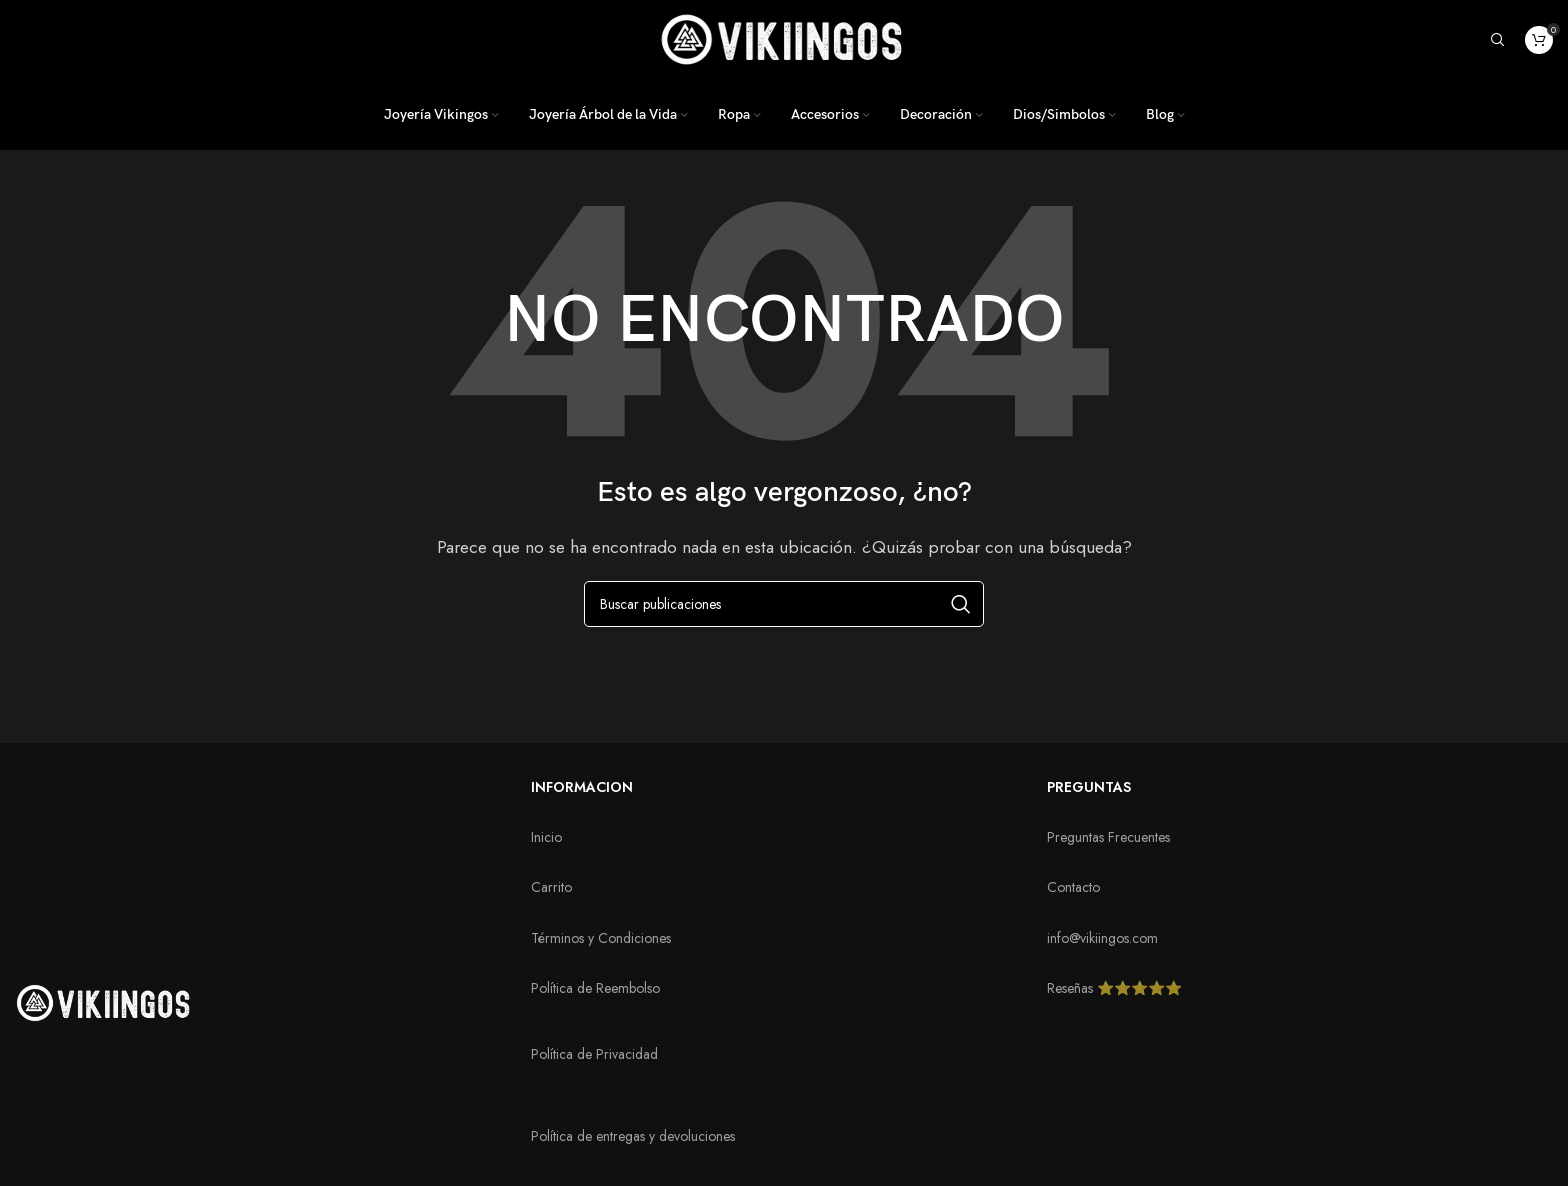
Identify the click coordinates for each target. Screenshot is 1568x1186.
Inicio (546, 837)
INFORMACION (582, 787)
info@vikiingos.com (1102, 938)
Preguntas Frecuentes (1108, 837)
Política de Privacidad (594, 1054)
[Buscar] (1498, 40)
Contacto (1073, 887)
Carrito (551, 887)
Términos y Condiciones (601, 938)
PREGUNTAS (1089, 787)
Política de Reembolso (595, 988)
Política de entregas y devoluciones (633, 1136)
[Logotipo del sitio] (784, 37)
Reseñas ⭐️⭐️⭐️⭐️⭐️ (1114, 988)
